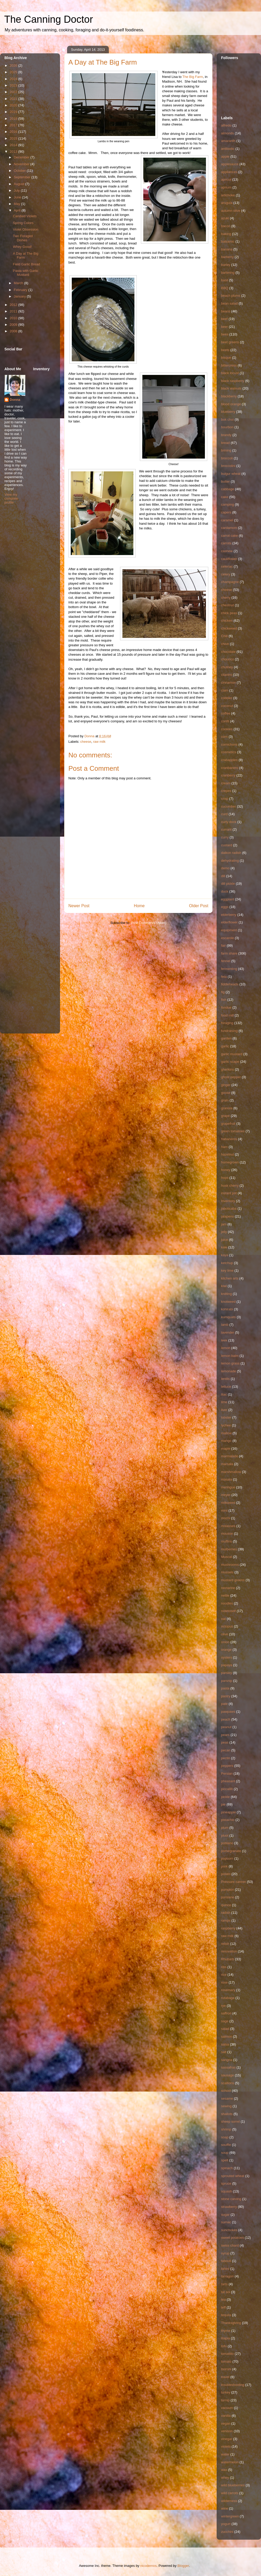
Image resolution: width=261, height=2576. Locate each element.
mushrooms (230, 1565)
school (226, 2091)
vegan (225, 2423)
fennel (225, 961)
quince (226, 1905)
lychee (226, 1425)
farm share (229, 953)
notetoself (228, 1611)
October (20, 171)
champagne (230, 582)
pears (225, 1735)
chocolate (228, 652)
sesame (227, 2098)
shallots (227, 2114)
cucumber (228, 806)
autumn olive (230, 211)
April (18, 210)
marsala (227, 1464)
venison (227, 2431)
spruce (226, 2183)
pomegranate (231, 1851)
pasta (225, 1688)
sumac (226, 2222)
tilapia (225, 2338)
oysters (226, 1657)
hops (224, 1178)
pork (224, 1866)
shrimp (226, 2129)
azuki (225, 218)
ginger (225, 1085)
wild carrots (229, 2493)
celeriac (227, 566)
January (20, 296)
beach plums (230, 296)
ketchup (227, 1263)
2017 (14, 125)
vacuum (227, 2408)
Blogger (183, 2566)
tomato (226, 2361)
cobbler (226, 698)
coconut (227, 706)
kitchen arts (229, 1278)
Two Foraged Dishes (23, 238)
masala (226, 1479)
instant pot (229, 1193)
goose (225, 1093)
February (21, 290)
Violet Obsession (25, 229)
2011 (14, 311)
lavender (227, 1332)
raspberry (228, 1928)
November (22, 164)
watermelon (230, 2462)
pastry (225, 1696)
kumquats (228, 1317)
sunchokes (229, 2230)
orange (226, 1650)
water (225, 2454)
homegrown (230, 1162)
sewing (226, 2106)
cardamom (229, 528)
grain (225, 1100)
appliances (229, 172)
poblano (227, 1843)
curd (224, 814)
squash (226, 2191)
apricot (226, 179)
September (22, 177)
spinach (227, 2168)
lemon (225, 1348)
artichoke (228, 195)
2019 (14, 112)
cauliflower (229, 559)
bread (225, 443)
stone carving (231, 2199)
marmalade (229, 1456)
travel (225, 2377)
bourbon (227, 427)
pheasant (228, 1781)
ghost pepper (231, 1077)
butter (225, 481)
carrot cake (229, 536)
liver (224, 1410)
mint (224, 1510)
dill (223, 876)
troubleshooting (232, 2385)
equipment (229, 930)
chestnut (227, 605)
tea (223, 2299)
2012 (14, 305)
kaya (224, 1255)
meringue (228, 1487)
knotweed (228, 1302)
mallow (226, 1433)
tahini (225, 2269)
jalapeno (227, 1216)
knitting (226, 1294)
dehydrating (230, 861)
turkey (225, 2392)
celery (225, 574)
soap (224, 2137)
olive (224, 1634)
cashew (227, 551)
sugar (225, 2215)
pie (223, 1804)
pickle (225, 1797)
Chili (224, 636)
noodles (227, 1603)
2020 (14, 105)
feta (224, 977)
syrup (225, 2253)
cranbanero (229, 768)
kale (224, 1247)
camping (227, 504)
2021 (14, 99)
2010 (14, 318)
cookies (227, 729)
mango (226, 1441)
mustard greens (233, 1580)
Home (139, 906)
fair (223, 945)
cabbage (227, 489)
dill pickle (228, 884)
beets (225, 350)
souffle (226, 2145)
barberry (227, 257)
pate (224, 1704)
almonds (227, 133)
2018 (14, 119)
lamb (224, 1325)
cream (225, 783)
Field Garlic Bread (26, 264)
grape (225, 1116)
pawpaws (228, 1711)
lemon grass (230, 1363)
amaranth (228, 141)
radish (225, 1913)
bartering (227, 273)
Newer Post (79, 906)
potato (225, 1874)
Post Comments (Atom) (148, 923)
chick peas (229, 613)
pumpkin (227, 1890)
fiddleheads (230, 984)
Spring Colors (23, 223)
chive (225, 644)
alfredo (226, 125)
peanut (226, 1727)
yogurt (225, 2524)
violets (226, 2446)
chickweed (229, 628)
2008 (14, 331)
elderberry (228, 915)
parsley (226, 1673)
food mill (227, 1015)
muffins (226, 1541)
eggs (224, 907)
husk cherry (230, 1185)
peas (224, 1742)
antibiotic (227, 149)
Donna (15, 400)
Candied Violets (25, 216)
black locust (230, 373)
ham (224, 1147)
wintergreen (230, 2516)
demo (225, 868)
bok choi (227, 419)
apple (225, 156)
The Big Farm (192, 77)
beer (224, 327)
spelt (224, 2160)
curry (225, 837)
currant (226, 829)
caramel (227, 520)
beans (225, 311)
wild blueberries (233, 2485)
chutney (227, 667)
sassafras (228, 2067)
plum (224, 1828)
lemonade (228, 1371)
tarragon (227, 2276)
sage (224, 2021)
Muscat (226, 1557)
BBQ (224, 288)
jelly (224, 1232)
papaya (226, 1665)
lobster (226, 1417)
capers (226, 512)
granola (226, 1108)
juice (224, 1240)
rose (224, 1982)
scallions (227, 2083)
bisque (226, 357)
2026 (14, 65)
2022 (14, 92)
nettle (225, 1595)
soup (224, 2153)
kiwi (224, 1286)
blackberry (229, 396)
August (19, 184)
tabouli (226, 2261)
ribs (224, 1967)
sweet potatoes (232, 2238)
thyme (225, 2331)
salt (223, 2052)
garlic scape (230, 1062)
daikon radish (231, 853)
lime (224, 1402)
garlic (225, 1046)
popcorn (227, 1858)
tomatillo (227, 2354)
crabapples (229, 760)
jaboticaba (228, 1208)
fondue (226, 1007)
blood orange (231, 404)
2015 (14, 138)
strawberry (229, 2207)
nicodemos (148, 2566)
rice (224, 1975)
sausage (227, 2075)
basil (224, 280)
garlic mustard (231, 1054)
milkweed (228, 1503)
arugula (226, 203)
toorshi (226, 2369)
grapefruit (228, 1124)
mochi (225, 1518)
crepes (226, 791)
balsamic (227, 241)
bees (224, 334)
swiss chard (230, 2245)
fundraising (229, 1031)
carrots (226, 543)
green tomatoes (233, 1131)
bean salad (229, 303)
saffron (226, 2013)
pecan (225, 1750)
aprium (226, 187)
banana (226, 249)
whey (225, 2478)
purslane (227, 1897)
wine (224, 2508)
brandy (226, 435)
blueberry (228, 412)
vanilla (226, 2416)
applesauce (230, 164)
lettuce (226, 1387)
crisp (224, 799)
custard (226, 845)
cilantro (226, 675)
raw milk (99, 742)
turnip (225, 2400)
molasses (228, 1526)
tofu (224, 2346)
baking (226, 234)
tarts (224, 2284)
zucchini (227, 2532)
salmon (226, 2036)
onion (225, 1642)
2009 (14, 325)
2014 (14, 145)
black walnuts (231, 388)
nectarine (228, 1588)
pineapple (228, 1812)
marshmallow (231, 1472)
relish (225, 1944)
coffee (225, 713)
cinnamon (228, 682)
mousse (227, 1533)
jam (224, 1224)
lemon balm (230, 1356)
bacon (225, 226)
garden (226, 1038)
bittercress (229, 365)
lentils (225, 1379)
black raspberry (232, 381)
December (22, 157)
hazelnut (227, 1154)
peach (225, 1719)
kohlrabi (227, 1309)
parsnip (226, 1681)
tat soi (225, 2292)
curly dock (228, 822)
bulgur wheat (230, 474)
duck (224, 891)
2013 (14, 151)
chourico (227, 659)
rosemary (228, 1990)
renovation (229, 1951)
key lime (227, 1270)
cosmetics (228, 752)
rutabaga (227, 1998)
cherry (225, 597)
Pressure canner (233, 1882)
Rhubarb (227, 1959)
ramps (225, 1920)
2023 (14, 85)
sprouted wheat (232, 2176)
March (19, 283)
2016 (14, 132)
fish (223, 1000)
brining (226, 450)
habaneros (229, 1139)
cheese (85, 742)
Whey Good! (22, 247)
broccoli (227, 458)
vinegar (226, 2439)
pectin (225, 1758)
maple (225, 1448)
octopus (227, 1626)
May (17, 204)
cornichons (229, 744)
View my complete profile (11, 498)
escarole (227, 938)
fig (223, 992)
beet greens (230, 342)
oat (223, 1619)
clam (224, 690)
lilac (224, 1394)
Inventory (228, 1201)
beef (224, 319)
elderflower (229, 922)
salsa (225, 2044)
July (17, 190)
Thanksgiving (231, 2323)
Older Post (198, 906)
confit (225, 721)
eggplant (227, 899)
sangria (226, 2060)
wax (224, 2470)
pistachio (227, 1820)
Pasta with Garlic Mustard (25, 273)
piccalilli (227, 1789)
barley (225, 265)
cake (224, 497)
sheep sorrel (230, 2121)
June (18, 197)
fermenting (229, 969)
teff (223, 2307)
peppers (227, 1766)
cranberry (228, 775)
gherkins (227, 1069)
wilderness (229, 2501)
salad (225, 2029)
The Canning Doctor (48, 19)
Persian (227, 1773)
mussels (227, 1572)
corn (224, 737)
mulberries (229, 1549)
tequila (226, 2315)
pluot (224, 1835)
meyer (225, 1495)
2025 (14, 72)
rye (223, 2006)
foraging (227, 1023)
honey (225, 1170)
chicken (227, 620)
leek (224, 1340)
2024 (14, 79)
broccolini (228, 466)
